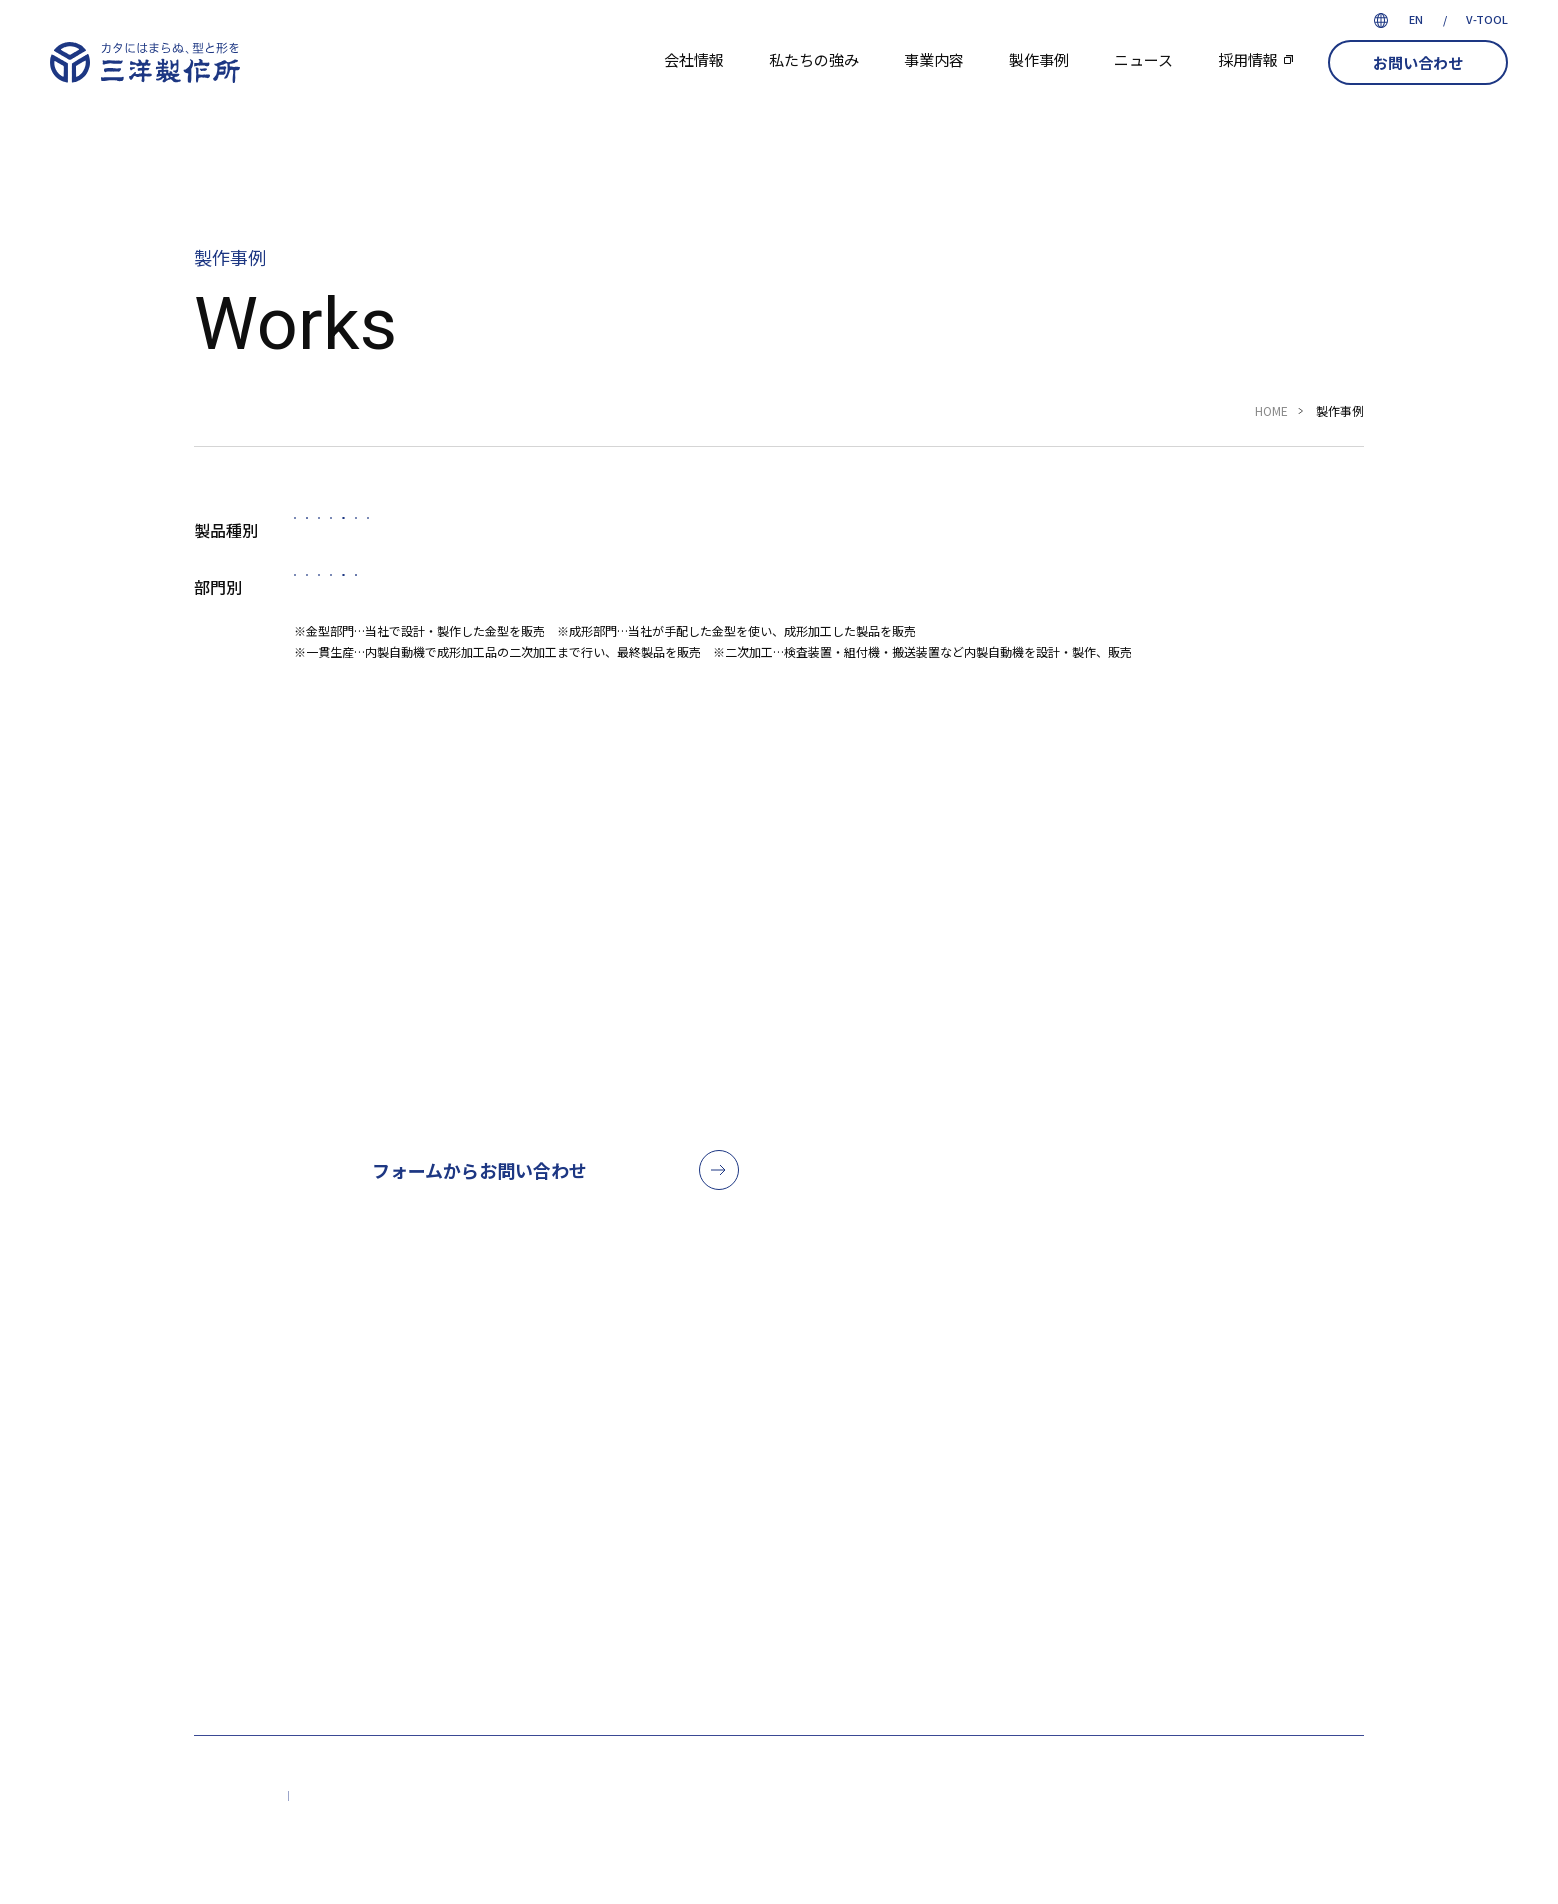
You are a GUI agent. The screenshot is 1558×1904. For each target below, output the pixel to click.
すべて (346, 536)
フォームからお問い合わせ (479, 1195)
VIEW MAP (1126, 1624)
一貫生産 (734, 606)
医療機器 (587, 536)
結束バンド (949, 536)
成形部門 (602, 606)
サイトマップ (236, 1822)
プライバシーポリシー (368, 1822)
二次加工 (866, 606)
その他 (1183, 536)
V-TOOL (1487, 19)
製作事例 (1039, 59)
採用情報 (1248, 59)
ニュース (1143, 59)
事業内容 (934, 59)
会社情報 (694, 59)
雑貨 (1074, 536)
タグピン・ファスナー (764, 536)
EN (1416, 19)
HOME (1271, 410)
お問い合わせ (1418, 62)
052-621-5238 (1088, 1209)
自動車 (462, 536)
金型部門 (470, 606)
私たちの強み (814, 59)
